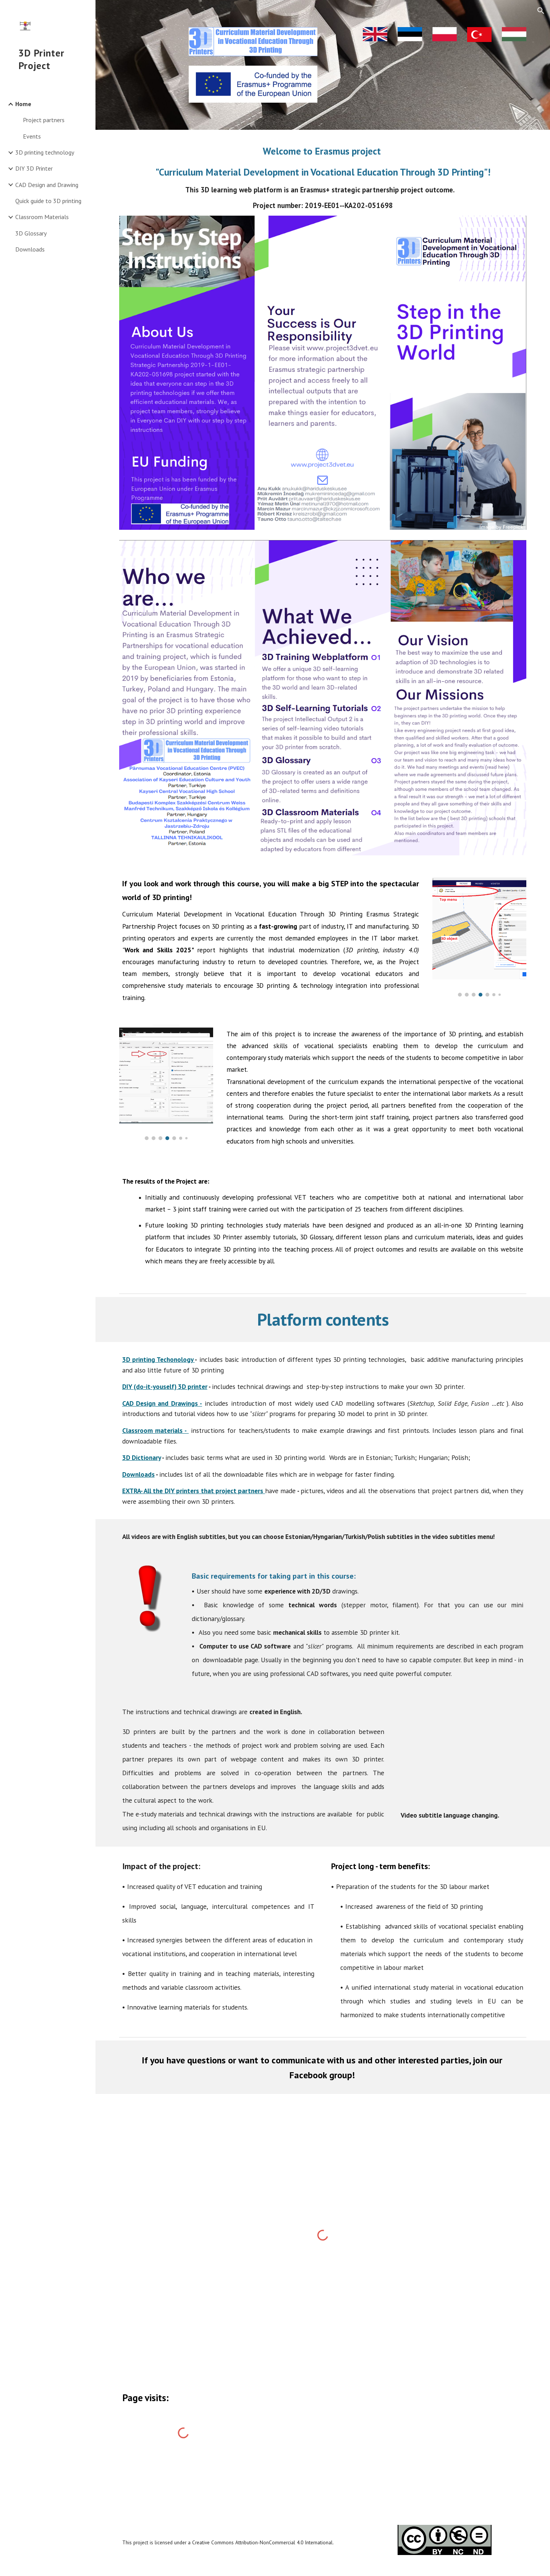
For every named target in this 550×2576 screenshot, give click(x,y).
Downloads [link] (30, 249)
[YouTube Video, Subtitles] (462, 1753)
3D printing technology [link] (44, 152)
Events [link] (32, 136)
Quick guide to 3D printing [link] (48, 201)
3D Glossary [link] (31, 233)
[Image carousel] (479, 935)
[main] (323, 177)
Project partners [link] (44, 120)
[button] (541, 11)
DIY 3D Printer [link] (34, 168)
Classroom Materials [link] (42, 217)
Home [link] (23, 104)
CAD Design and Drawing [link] (46, 185)
